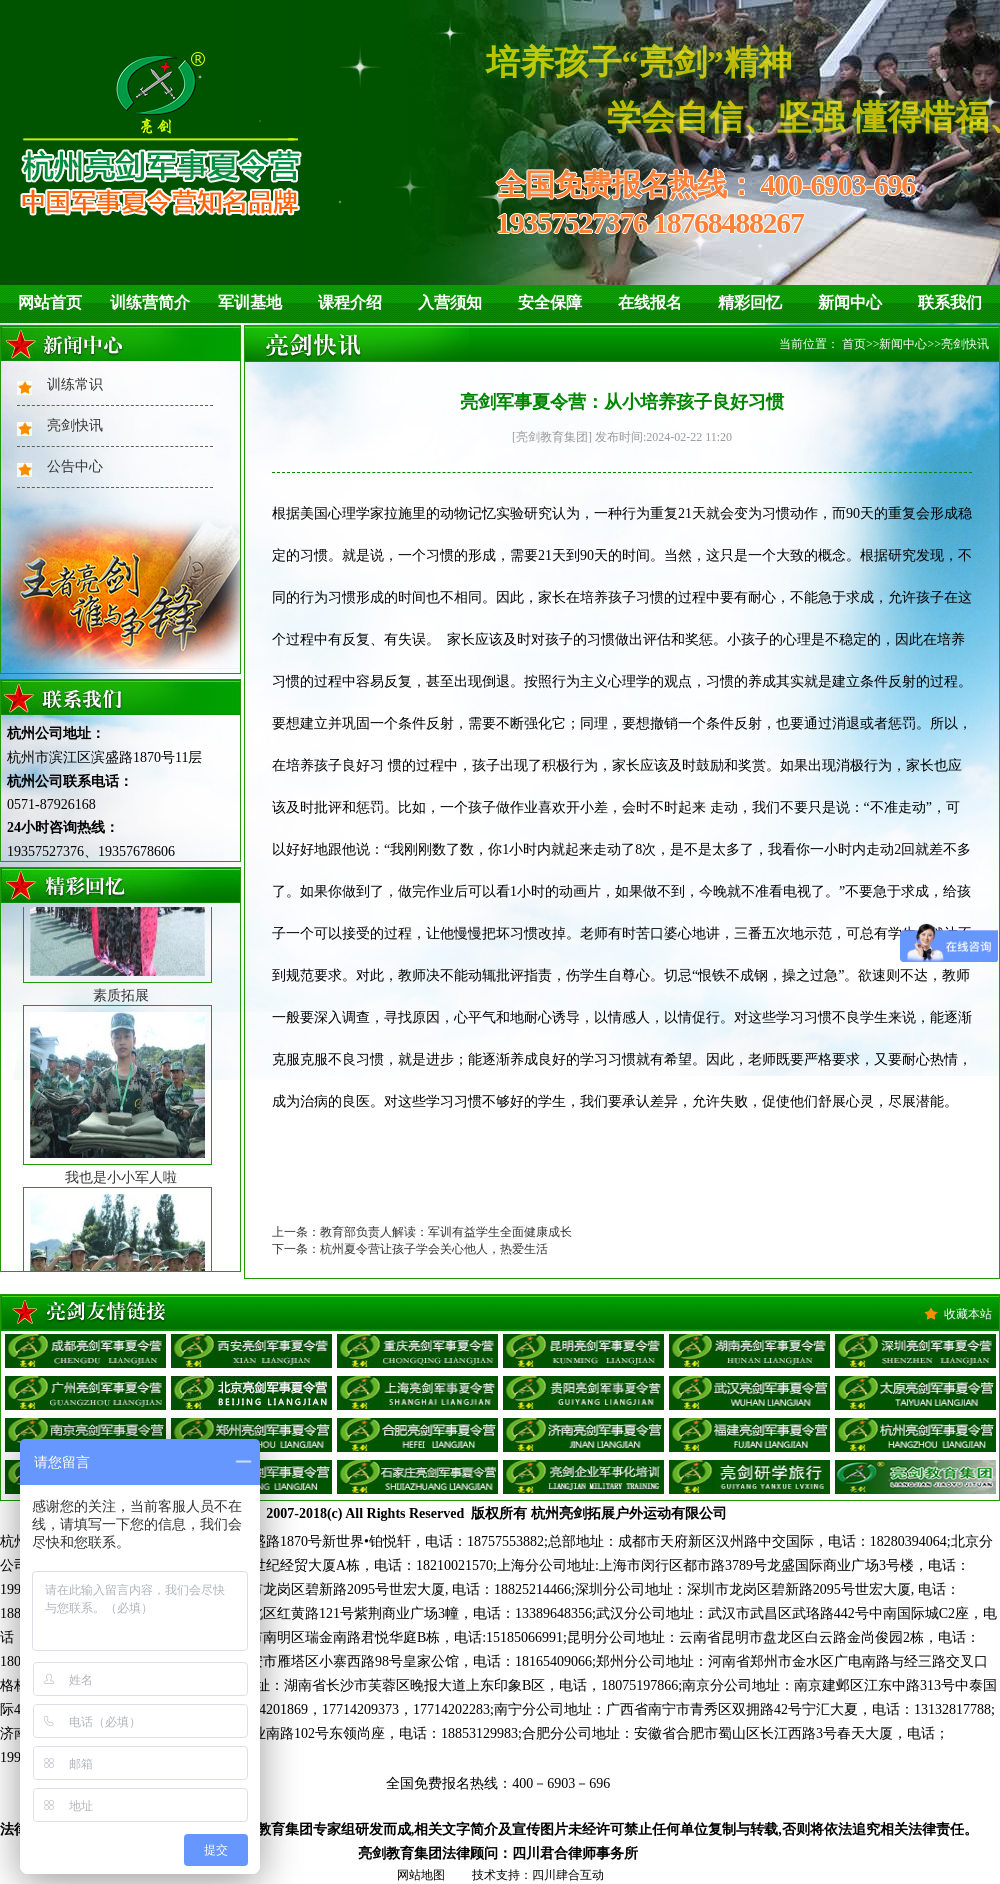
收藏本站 (968, 1314)
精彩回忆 (750, 302)
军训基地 (250, 302)
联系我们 (950, 302)
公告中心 (75, 466)
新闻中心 (850, 302)
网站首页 (50, 302)
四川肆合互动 (568, 1875)
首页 (854, 344)
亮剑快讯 (75, 425)
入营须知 (450, 302)
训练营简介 (150, 302)
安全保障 (550, 302)
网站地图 (421, 1875)
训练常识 (75, 384)
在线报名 (650, 302)
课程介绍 (350, 302)
